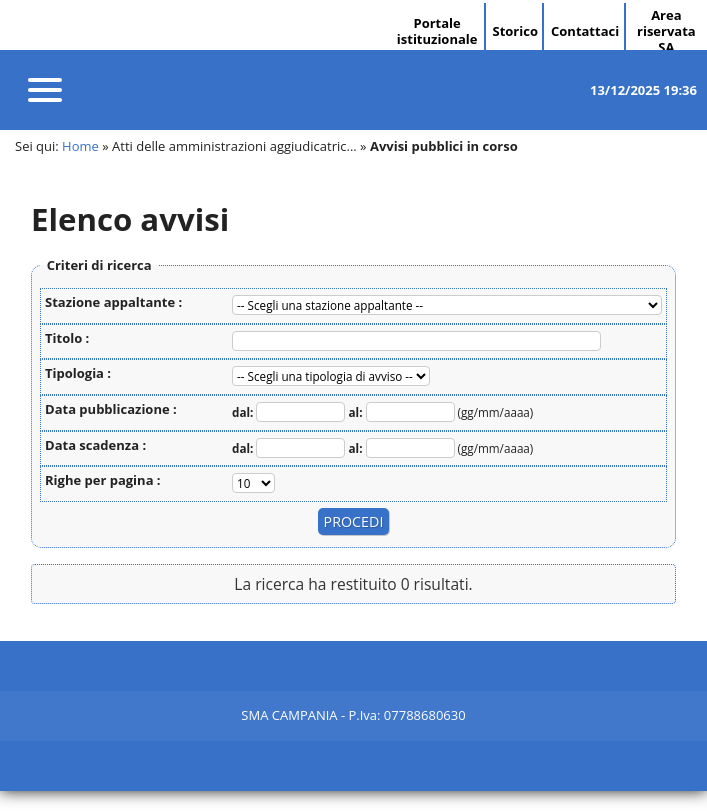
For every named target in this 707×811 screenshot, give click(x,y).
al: (357, 412)
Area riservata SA (666, 31)
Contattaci (585, 31)
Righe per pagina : (103, 480)
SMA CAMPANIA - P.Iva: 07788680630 (353, 715)
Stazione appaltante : (113, 302)
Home (80, 146)
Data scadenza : (95, 445)
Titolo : (67, 338)
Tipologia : (78, 373)
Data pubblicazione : (111, 409)
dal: (244, 412)
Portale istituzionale (437, 31)
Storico (514, 31)
